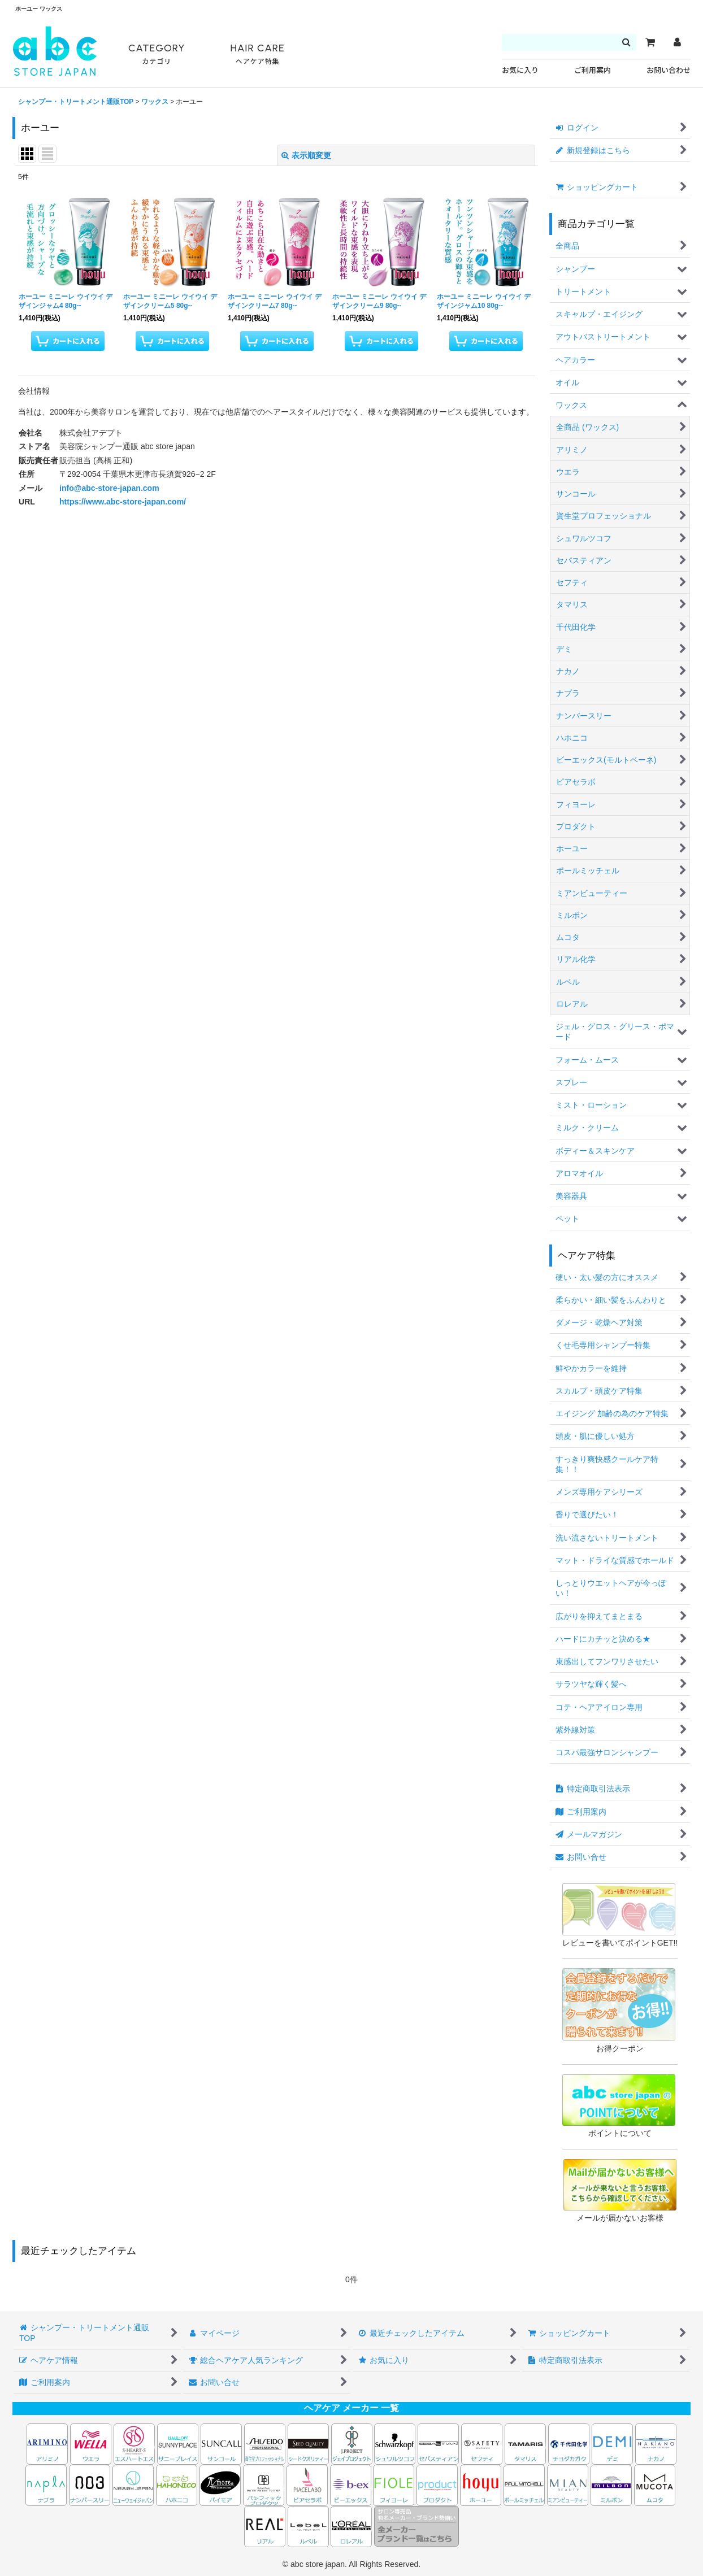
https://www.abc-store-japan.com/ (122, 501)
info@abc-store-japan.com (109, 488)
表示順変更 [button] (306, 155)
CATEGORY (156, 54)
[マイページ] (677, 42)
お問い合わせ (668, 70)
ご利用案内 (592, 70)
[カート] (650, 42)
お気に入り (520, 70)
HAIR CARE (257, 54)
